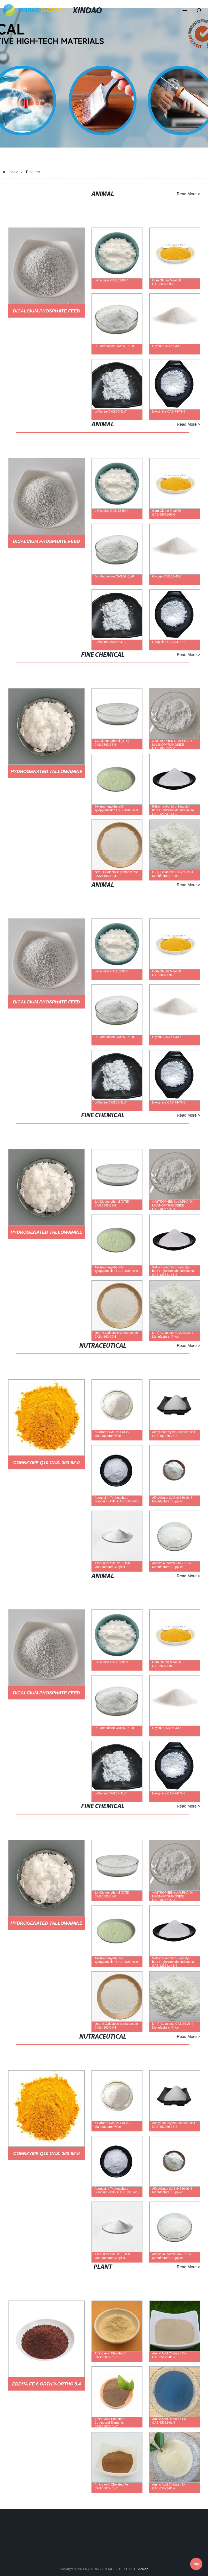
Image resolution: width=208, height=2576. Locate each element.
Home (13, 172)
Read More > (179, 194)
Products (33, 172)
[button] (184, 11)
